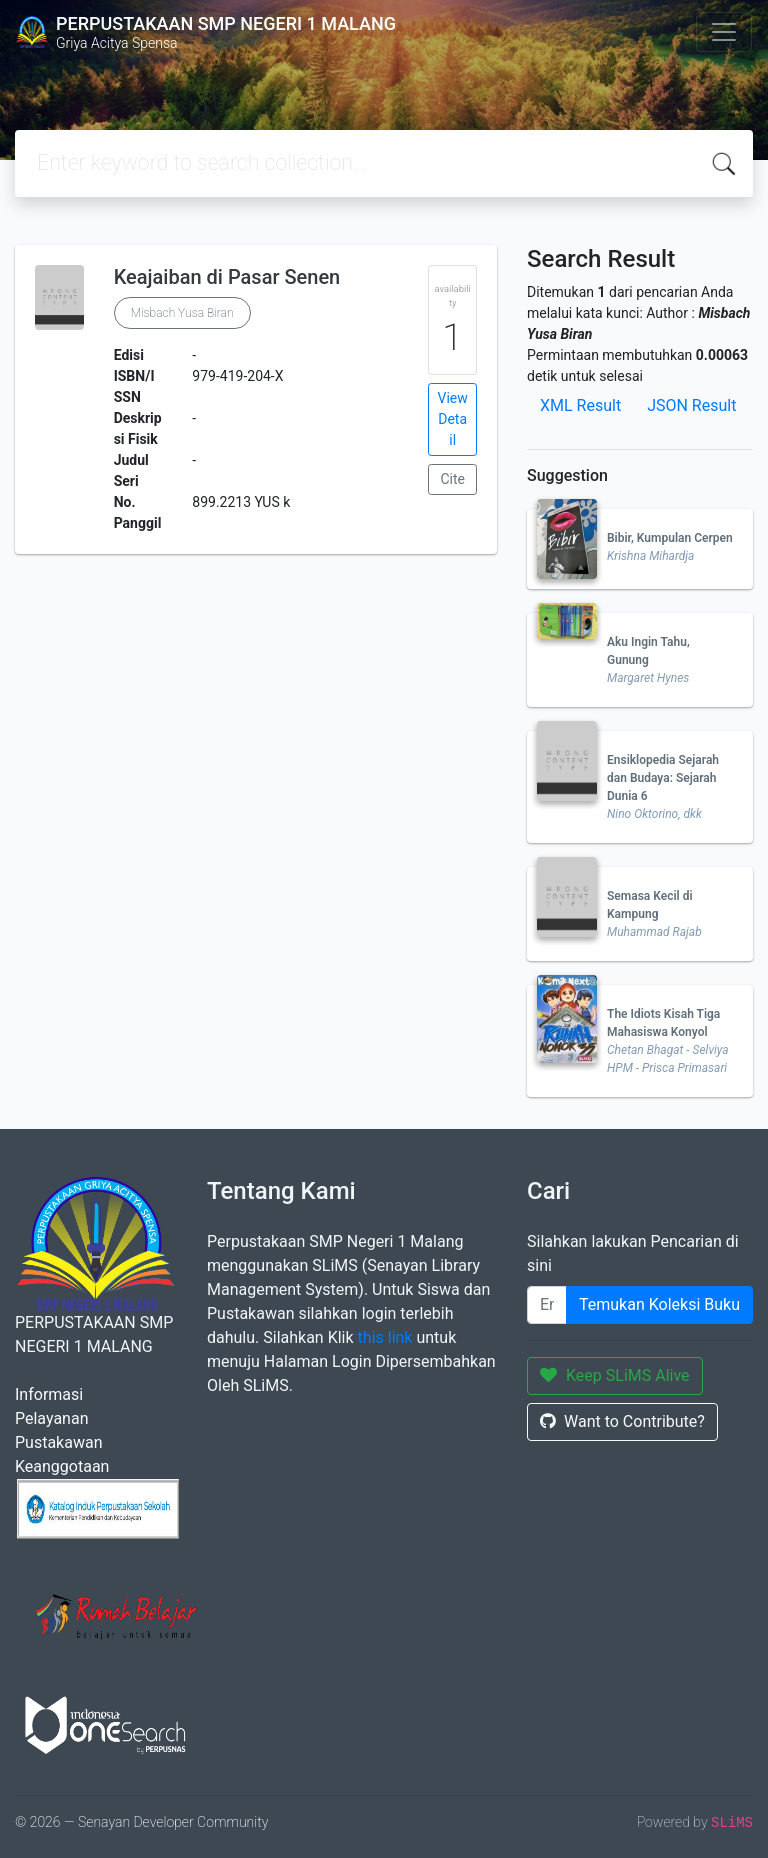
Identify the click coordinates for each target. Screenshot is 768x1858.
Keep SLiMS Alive (615, 1375)
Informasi (49, 1394)
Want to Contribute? (622, 1421)
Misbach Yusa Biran (182, 313)
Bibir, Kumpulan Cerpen (670, 538)
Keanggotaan (62, 1466)
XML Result (580, 405)
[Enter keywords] (547, 1305)
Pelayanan (51, 1418)
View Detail (453, 419)
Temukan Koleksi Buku (659, 1304)
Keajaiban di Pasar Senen (227, 277)
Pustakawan (58, 1442)
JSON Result (691, 405)
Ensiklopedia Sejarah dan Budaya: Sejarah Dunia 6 (663, 778)
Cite (452, 479)
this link (385, 1337)
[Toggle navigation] (724, 32)
